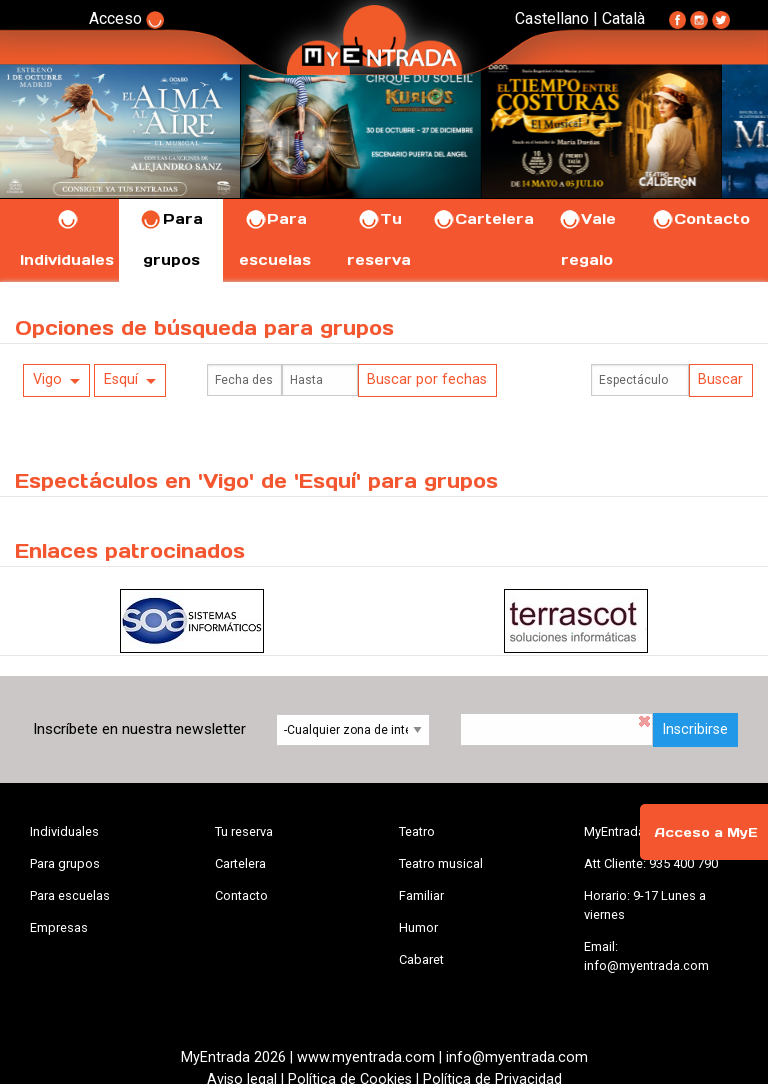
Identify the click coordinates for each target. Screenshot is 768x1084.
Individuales (64, 831)
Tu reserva (244, 831)
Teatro (417, 831)
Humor (418, 927)
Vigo (47, 379)
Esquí (121, 379)
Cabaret (421, 959)
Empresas (59, 927)
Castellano (552, 18)
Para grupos (65, 863)
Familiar (421, 895)
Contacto (700, 219)
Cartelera (483, 219)
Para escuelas (70, 895)
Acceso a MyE (706, 832)
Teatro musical (441, 863)
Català (623, 18)
